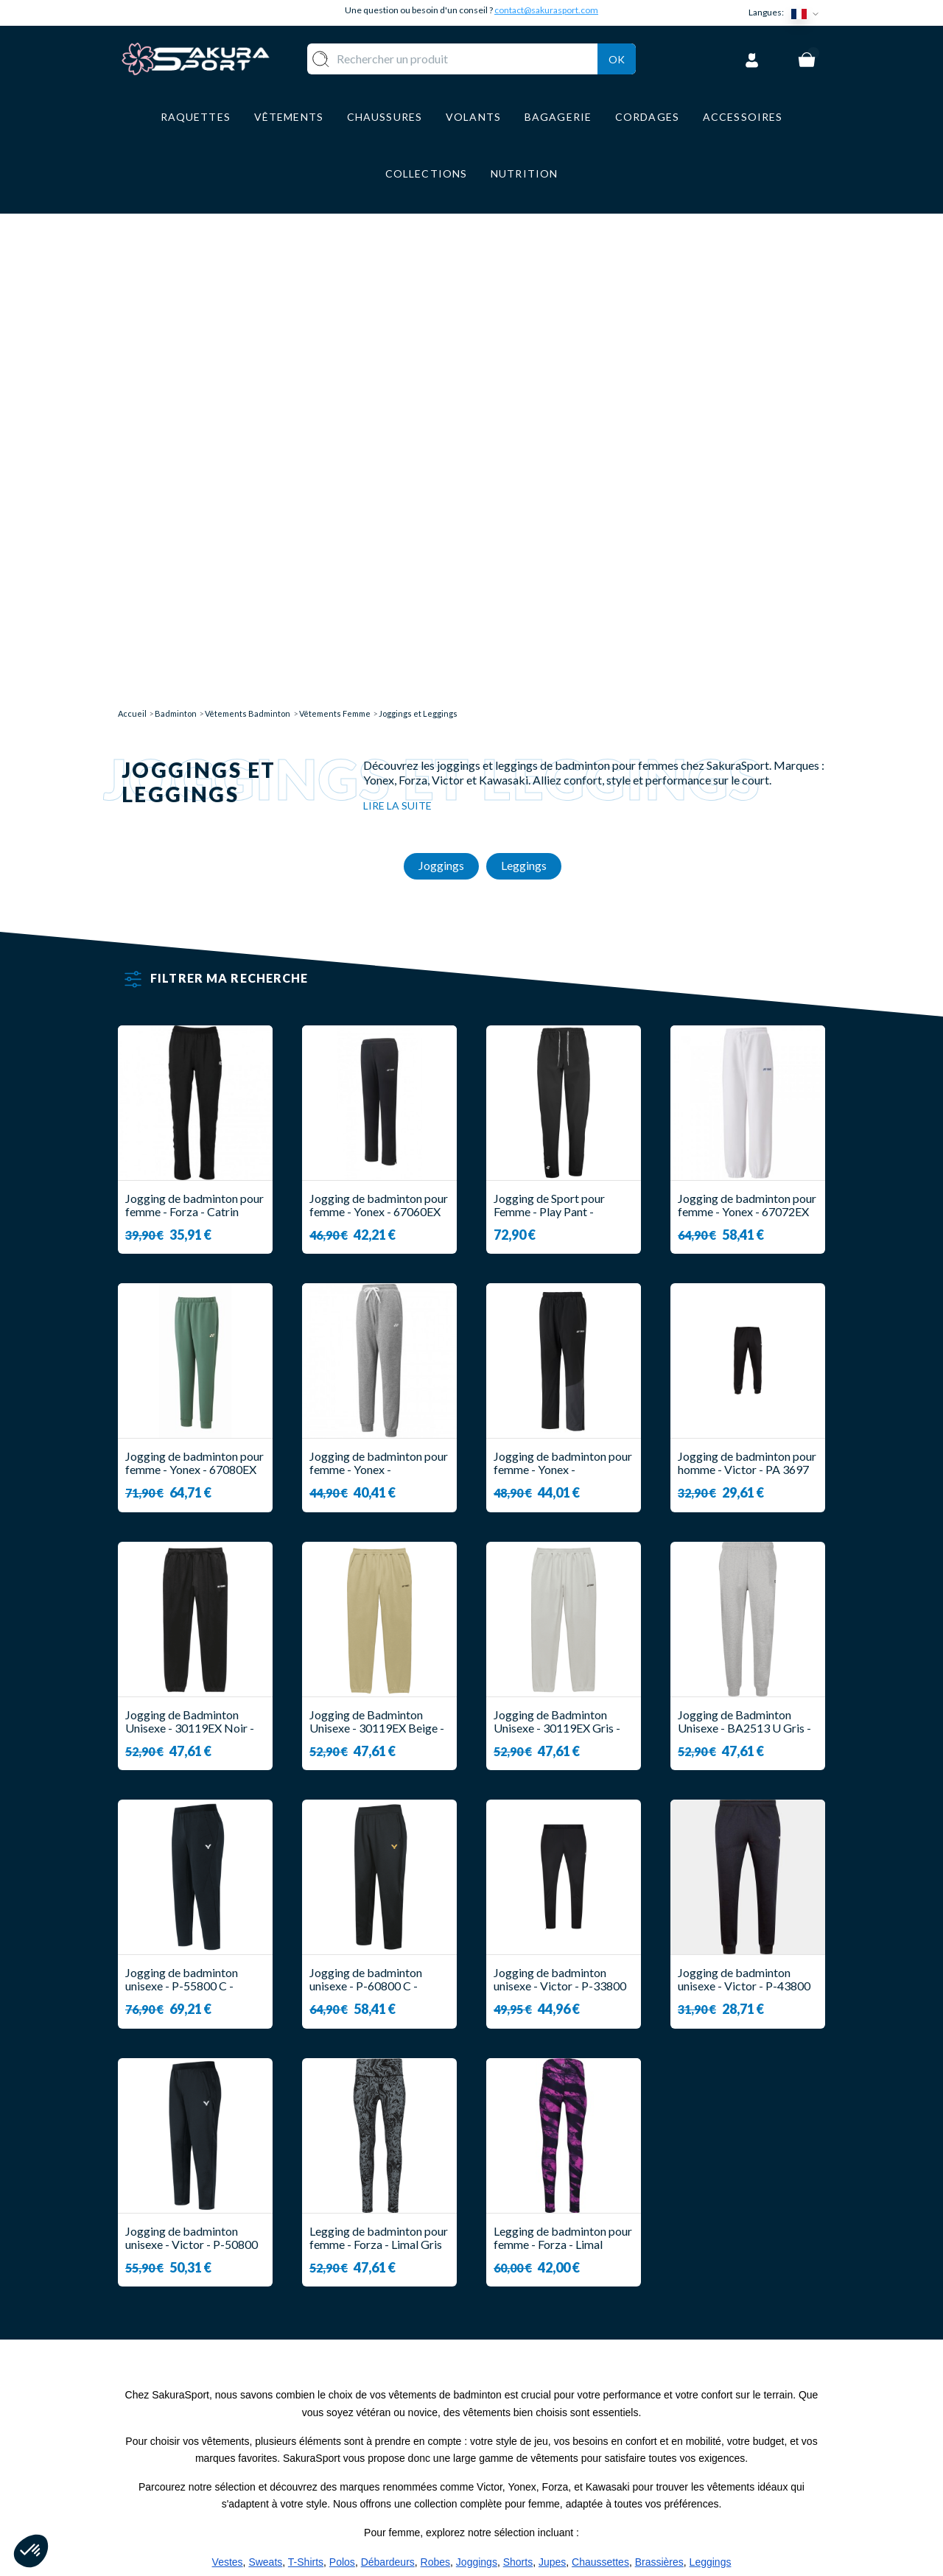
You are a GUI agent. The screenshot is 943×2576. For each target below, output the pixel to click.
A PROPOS (516, 2367)
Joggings (476, 2065)
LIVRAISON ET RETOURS (555, 2388)
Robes (435, 2065)
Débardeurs (388, 2065)
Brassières (659, 2065)
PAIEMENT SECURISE (544, 2410)
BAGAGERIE (394, 2454)
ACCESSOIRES (401, 2475)
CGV (498, 2432)
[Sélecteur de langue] (808, 13)
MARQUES (389, 2497)
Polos (342, 2065)
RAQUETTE (392, 2367)
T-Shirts (305, 2065)
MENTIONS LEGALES (543, 2454)
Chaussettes (600, 2065)
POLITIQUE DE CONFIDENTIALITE (539, 2482)
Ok (617, 56)
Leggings (711, 2065)
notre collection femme (302, 2123)
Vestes (227, 2065)
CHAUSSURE (395, 2432)
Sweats (265, 2065)
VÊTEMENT (392, 2410)
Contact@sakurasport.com (186, 2466)
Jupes (552, 2065)
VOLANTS (388, 2388)
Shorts (518, 2065)
